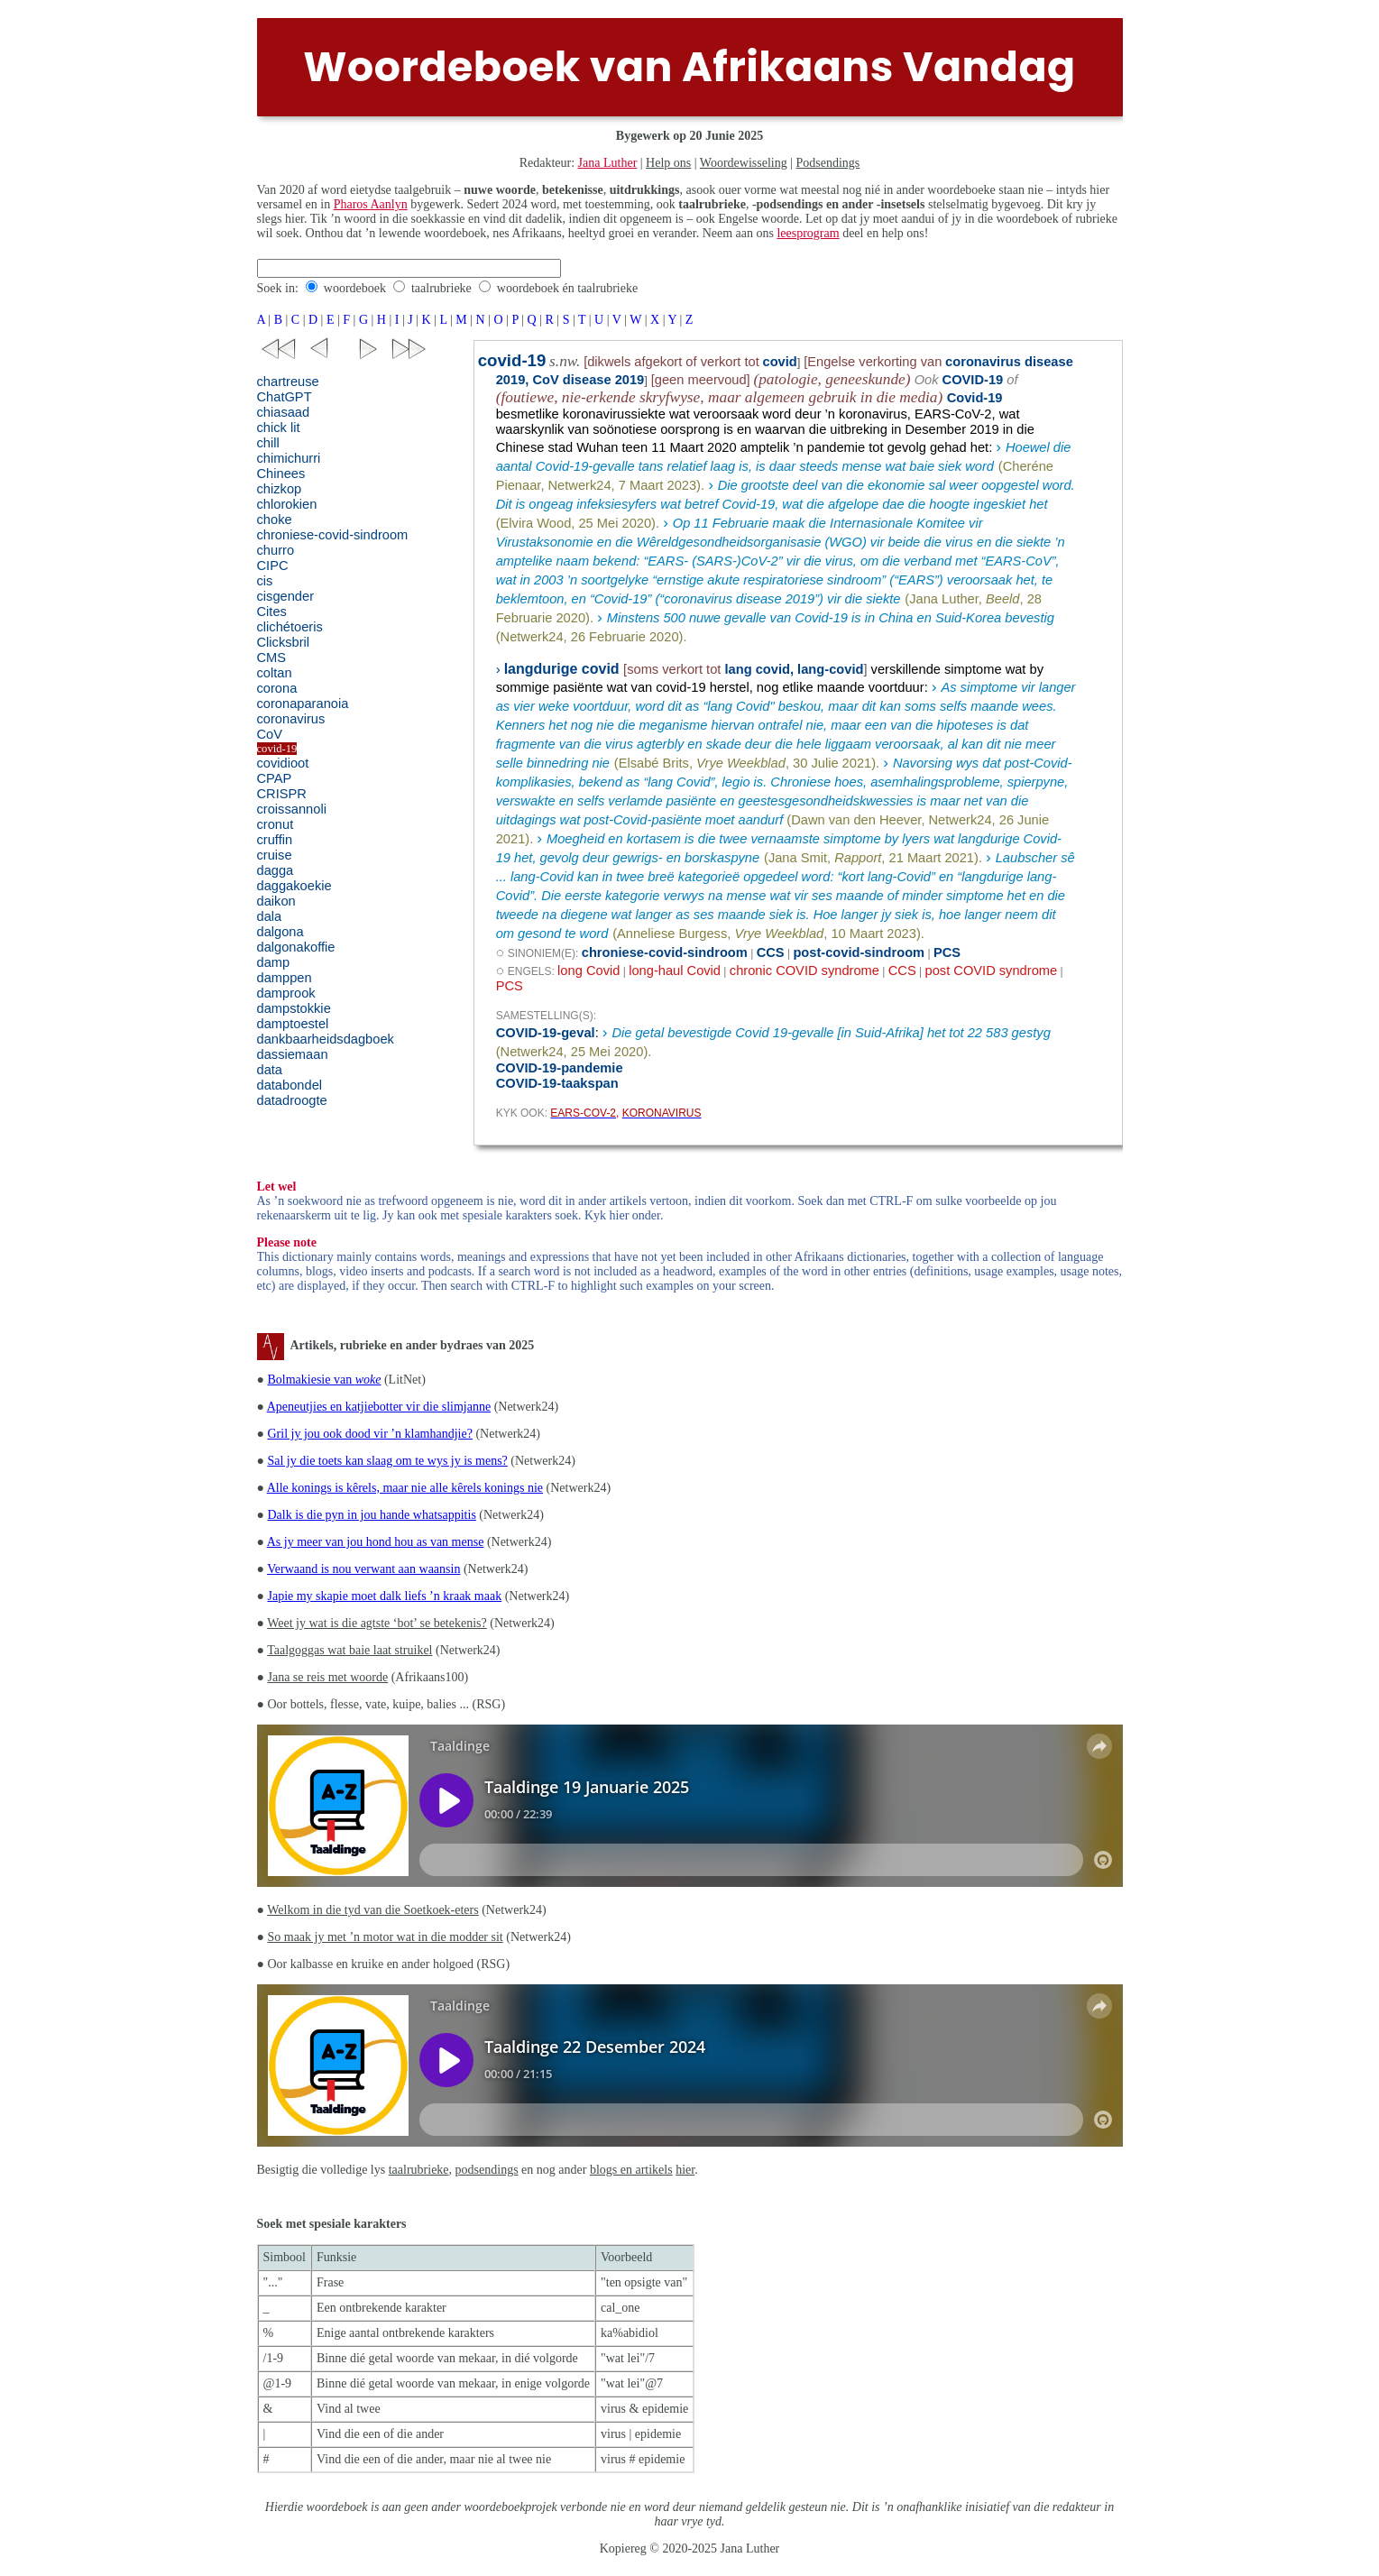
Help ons (668, 163)
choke (274, 519)
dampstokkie (294, 1008)
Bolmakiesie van (324, 1379)
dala (269, 916)
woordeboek (355, 288)
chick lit (278, 427)
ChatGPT (284, 397)
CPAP (274, 778)
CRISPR (282, 794)
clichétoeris (290, 627)
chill (268, 443)
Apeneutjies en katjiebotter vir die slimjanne (379, 1406)
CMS (272, 657)
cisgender (286, 596)
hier (685, 2169)
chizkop (279, 489)
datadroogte (292, 1100)
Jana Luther (608, 163)
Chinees (281, 473)
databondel (290, 1085)
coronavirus (291, 719)
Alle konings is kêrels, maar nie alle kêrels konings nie (405, 1488)
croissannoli (291, 809)
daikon (276, 901)
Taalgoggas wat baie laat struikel (349, 1650)
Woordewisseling (743, 163)
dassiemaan (292, 1054)
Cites (272, 611)
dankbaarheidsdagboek (325, 1039)
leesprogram (808, 233)
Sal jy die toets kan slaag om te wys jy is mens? (387, 1460)
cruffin (275, 840)
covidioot (283, 763)
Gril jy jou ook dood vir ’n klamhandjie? (369, 1433)
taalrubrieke (441, 288)
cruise (274, 855)
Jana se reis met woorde (327, 1677)
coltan (274, 673)
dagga (275, 870)
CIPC (273, 565)
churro (276, 550)
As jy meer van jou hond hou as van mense (375, 1542)
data (270, 1070)
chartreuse (288, 381)
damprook (286, 993)
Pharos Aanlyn (371, 204)
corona (277, 688)
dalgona (280, 932)
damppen (284, 978)
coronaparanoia (303, 703)
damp (273, 962)
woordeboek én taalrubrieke (567, 288)
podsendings (487, 2169)
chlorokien (287, 504)
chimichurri (289, 458)
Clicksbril (283, 642)
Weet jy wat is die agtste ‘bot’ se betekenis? (377, 1623)
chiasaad (283, 412)
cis (265, 581)
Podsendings (828, 163)
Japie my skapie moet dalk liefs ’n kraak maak (384, 1596)
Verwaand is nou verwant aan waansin (363, 1569)
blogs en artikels (631, 2169)
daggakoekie (294, 886)
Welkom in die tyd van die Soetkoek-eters (372, 1910)
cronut (275, 824)
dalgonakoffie (296, 947)
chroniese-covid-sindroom (333, 535)
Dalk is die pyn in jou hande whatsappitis (371, 1515)
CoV (270, 734)
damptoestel (293, 1024)
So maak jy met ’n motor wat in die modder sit (384, 1937)
